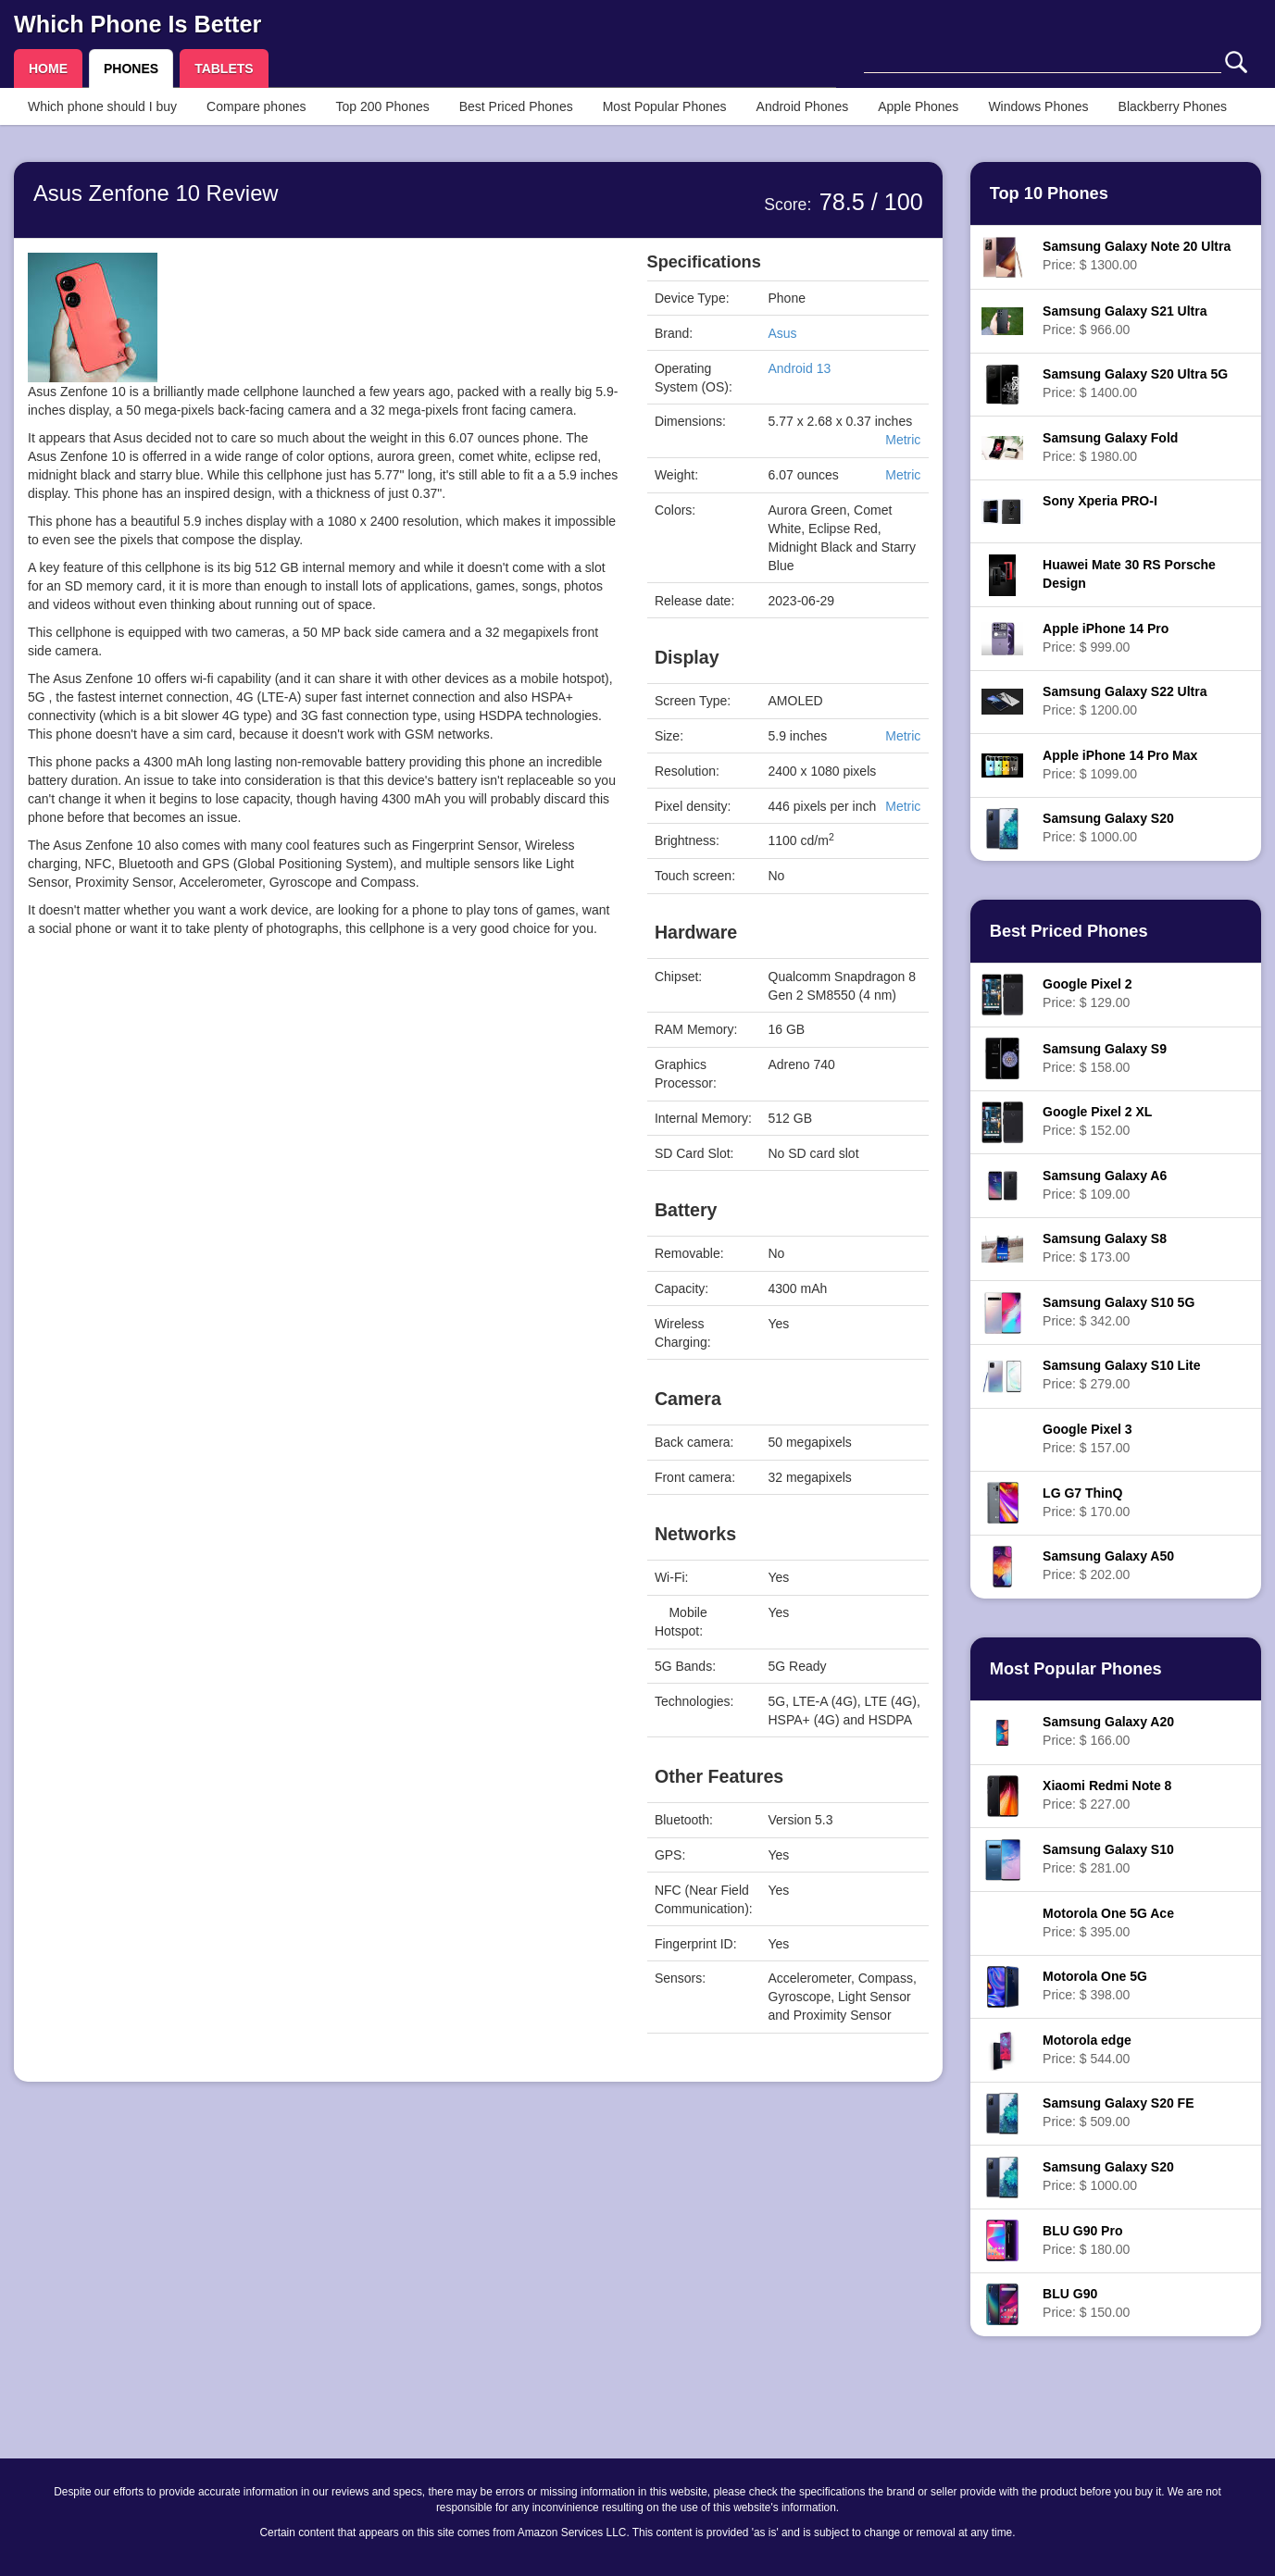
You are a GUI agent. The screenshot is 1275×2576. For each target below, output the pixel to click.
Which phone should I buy (102, 106)
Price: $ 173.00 (1105, 1247)
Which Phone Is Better (137, 24)
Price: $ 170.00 (1086, 1502)
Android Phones (802, 106)
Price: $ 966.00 (1124, 320)
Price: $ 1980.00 (1110, 447)
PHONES (131, 68)
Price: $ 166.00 (1108, 1731)
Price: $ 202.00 (1108, 1565)
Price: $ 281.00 (1108, 1858)
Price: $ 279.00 (1121, 1374)
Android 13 (800, 368)
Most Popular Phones (665, 106)
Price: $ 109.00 (1105, 1184)
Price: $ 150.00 (1086, 2303)
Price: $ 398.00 (1095, 1985)
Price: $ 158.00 (1105, 1058)
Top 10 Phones (1049, 193)
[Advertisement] (323, 1132)
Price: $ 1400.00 (1135, 383)
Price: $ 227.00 (1107, 1794)
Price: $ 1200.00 (1124, 700)
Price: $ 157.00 (1087, 1438)
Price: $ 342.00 (1118, 1311)
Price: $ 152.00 (1097, 1121)
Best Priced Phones (516, 106)
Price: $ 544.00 (1087, 2049)
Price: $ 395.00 (1108, 1922)
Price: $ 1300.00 (1137, 255)
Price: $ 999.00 (1106, 637)
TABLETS (224, 68)
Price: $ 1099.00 (1120, 764)
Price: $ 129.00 (1087, 993)
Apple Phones (918, 106)
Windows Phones (1038, 106)
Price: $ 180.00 (1086, 2240)
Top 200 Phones (383, 106)
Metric (902, 439)
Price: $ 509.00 (1118, 2112)
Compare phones (256, 106)
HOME (48, 68)
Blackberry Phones (1173, 106)
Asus (783, 333)
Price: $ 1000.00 (1108, 827)
